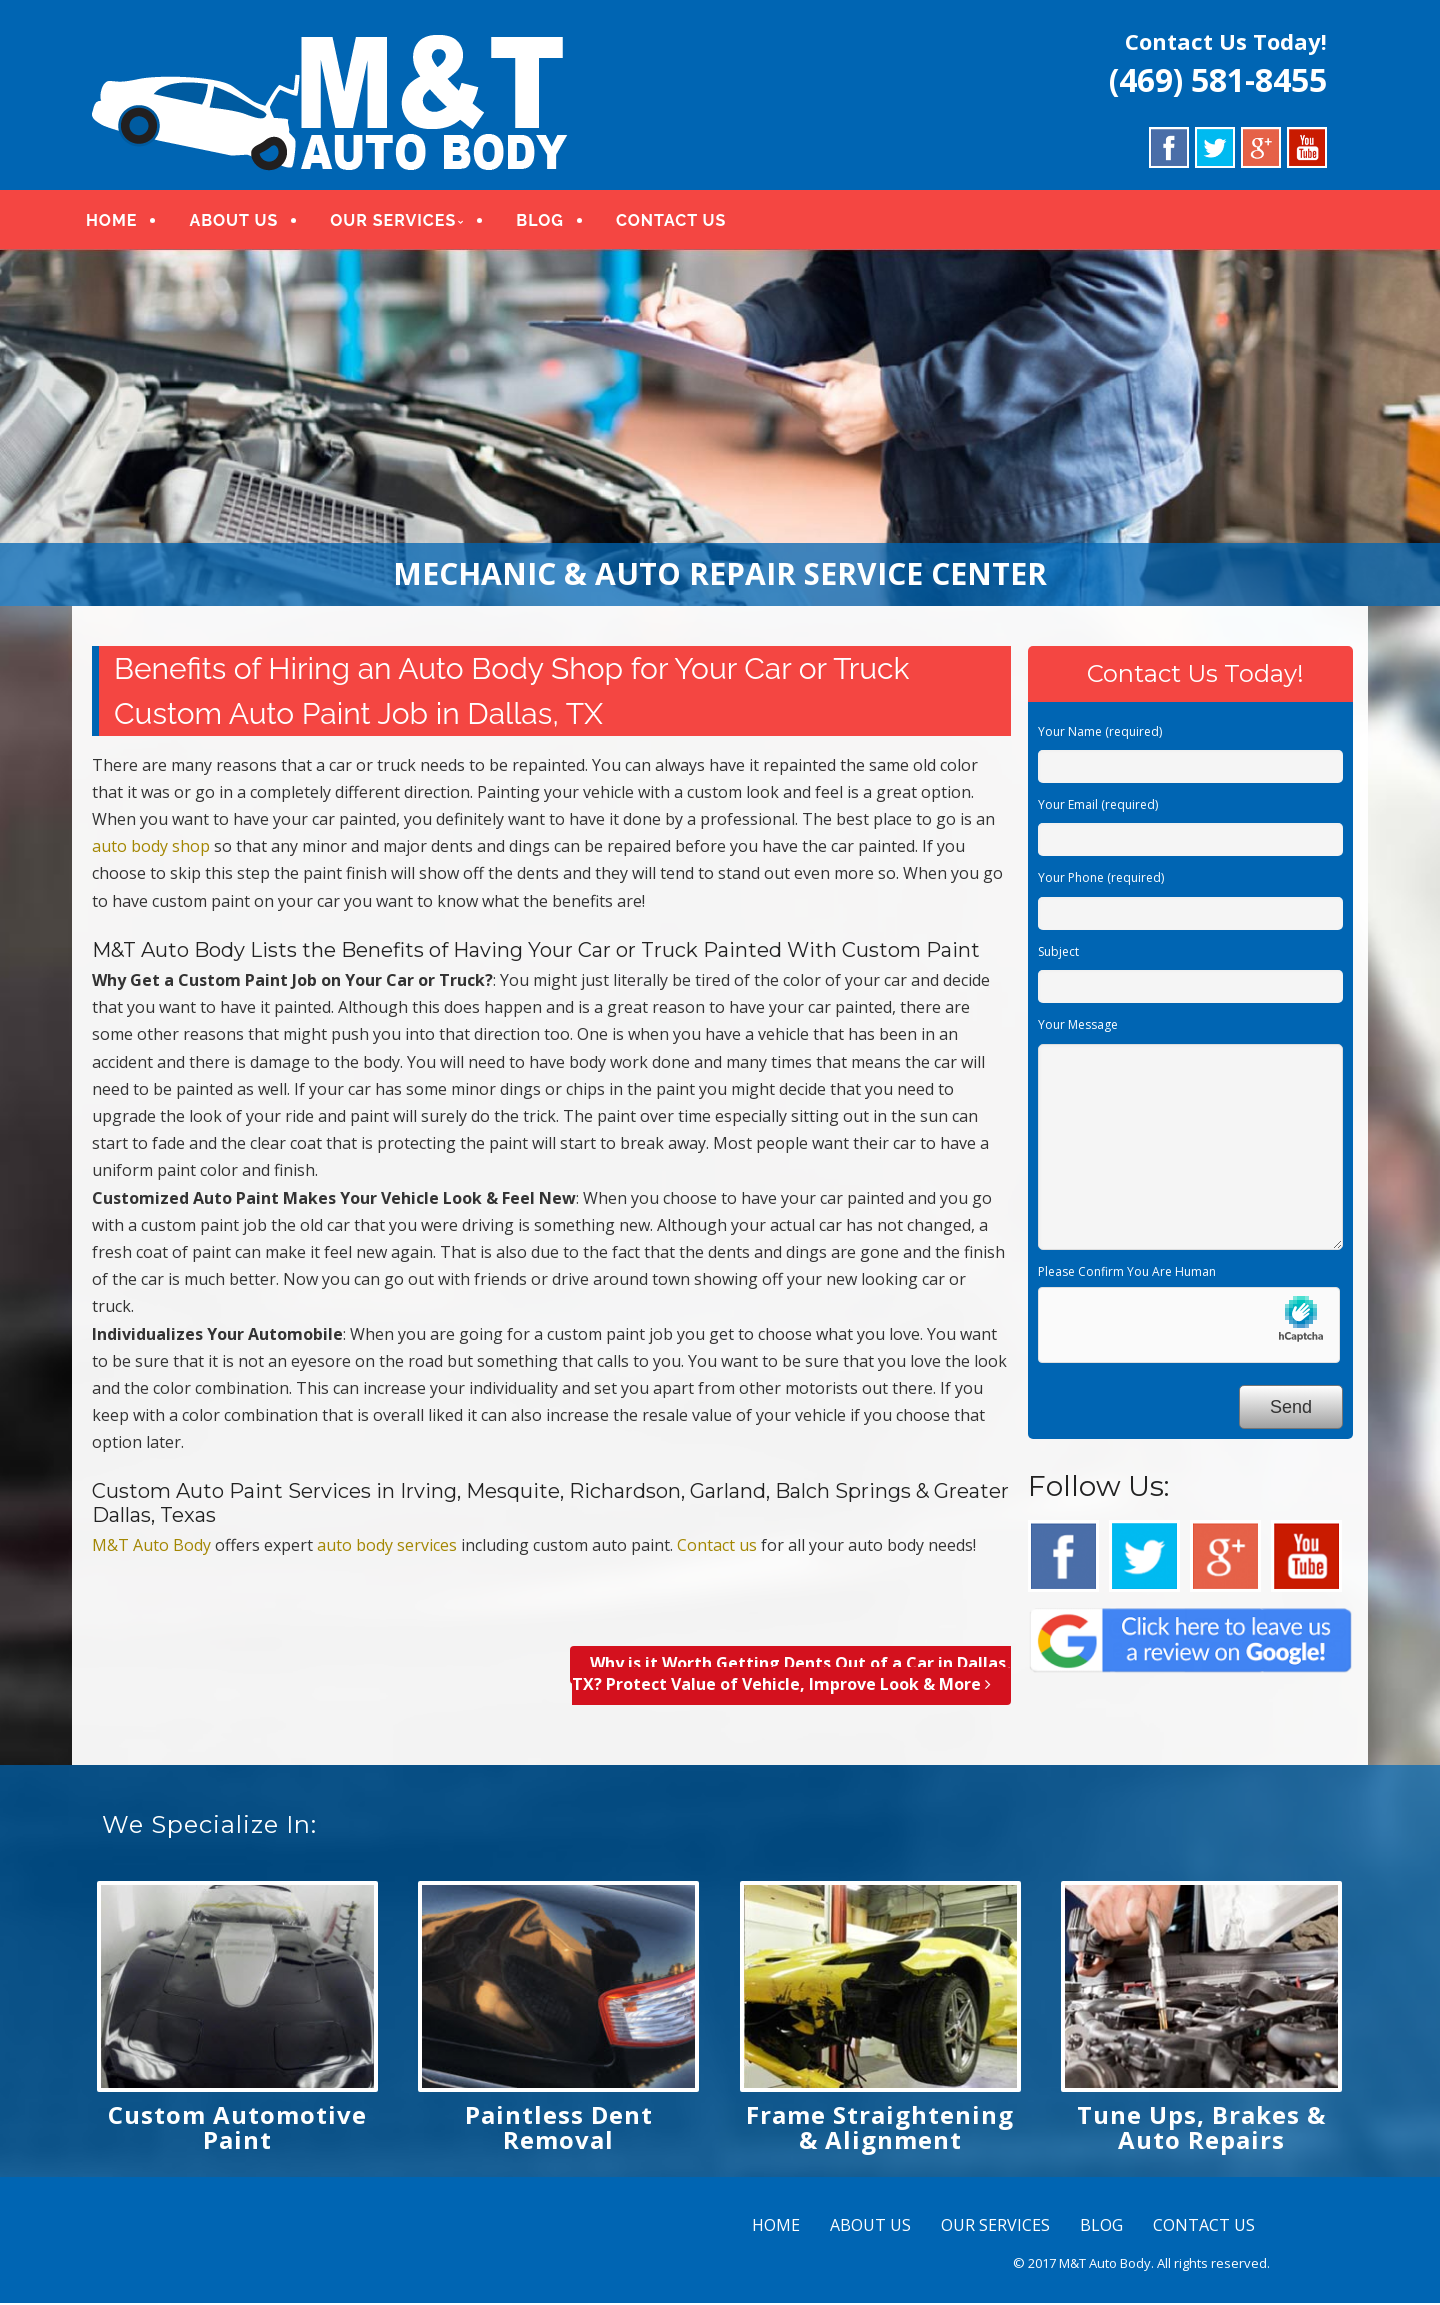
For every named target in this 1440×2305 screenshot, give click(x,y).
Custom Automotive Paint (237, 2129)
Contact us (717, 1547)
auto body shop (151, 848)
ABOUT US (241, 222)
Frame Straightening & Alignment (880, 2129)
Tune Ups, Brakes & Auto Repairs (1201, 2129)
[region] (720, 430)
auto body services (387, 1547)
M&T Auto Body (151, 1547)
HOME (119, 222)
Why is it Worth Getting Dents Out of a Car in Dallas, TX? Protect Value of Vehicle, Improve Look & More (791, 1676)
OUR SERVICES (401, 222)
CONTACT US (679, 222)
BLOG (548, 222)
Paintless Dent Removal (559, 2129)
